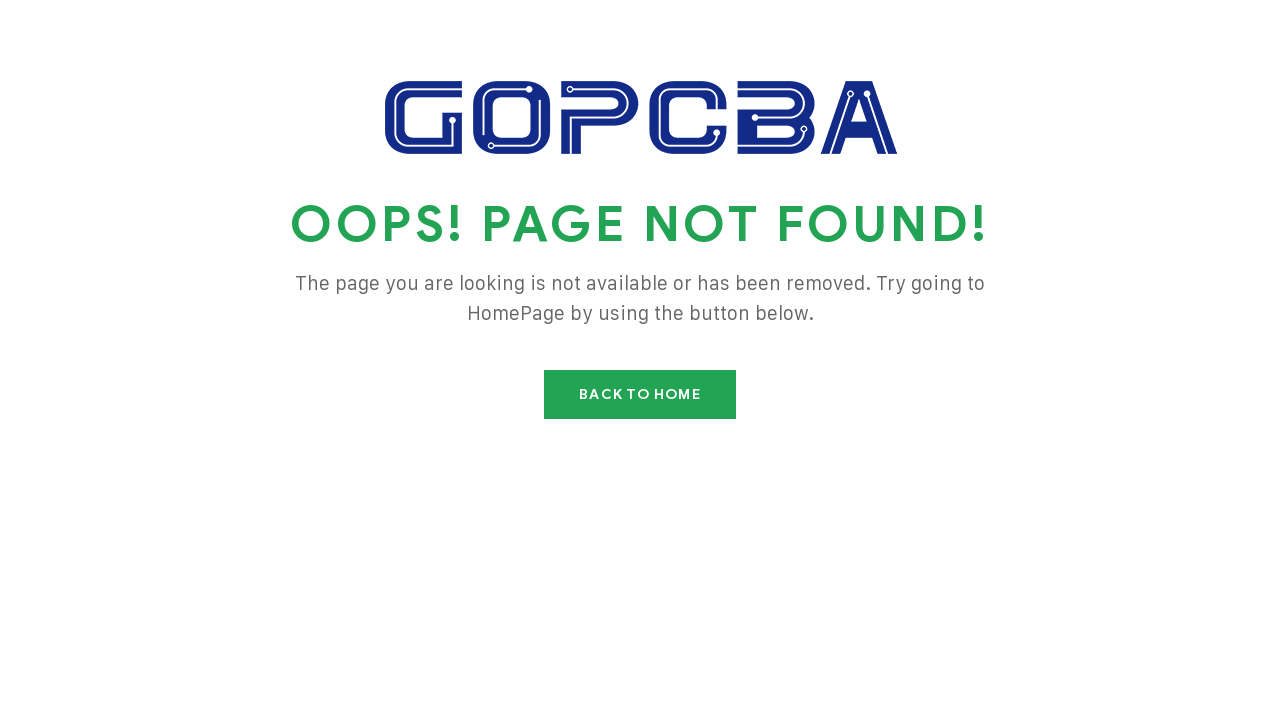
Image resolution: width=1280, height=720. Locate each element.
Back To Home (639, 394)
